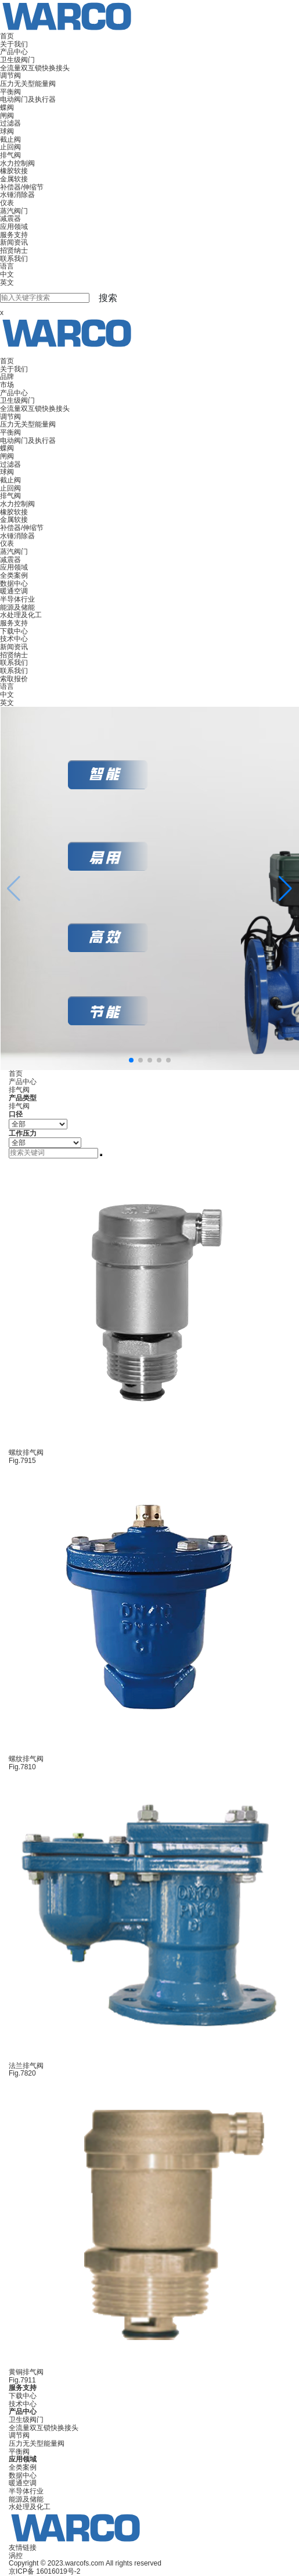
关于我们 (14, 44)
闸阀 (7, 116)
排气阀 (10, 155)
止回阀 (10, 147)
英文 (7, 282)
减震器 (10, 218)
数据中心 (14, 583)
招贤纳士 (14, 250)
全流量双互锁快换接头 (35, 68)
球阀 (7, 131)
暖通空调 (14, 591)
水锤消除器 (17, 195)
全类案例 (14, 575)
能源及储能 (17, 607)
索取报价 (14, 679)
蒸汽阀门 (14, 211)
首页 (7, 36)
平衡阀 (10, 92)
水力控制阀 (17, 163)
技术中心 (14, 639)
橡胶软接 (14, 171)
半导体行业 (17, 599)
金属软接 (14, 179)
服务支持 (14, 235)
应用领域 (14, 227)
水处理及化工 (21, 615)
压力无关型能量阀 (28, 84)
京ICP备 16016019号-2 (44, 2571)
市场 (7, 385)
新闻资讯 (14, 242)
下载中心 (14, 631)
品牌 (7, 377)
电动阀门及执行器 (28, 99)
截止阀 (10, 139)
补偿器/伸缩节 (22, 187)
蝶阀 (7, 107)
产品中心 (14, 52)
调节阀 (10, 75)
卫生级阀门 (17, 60)
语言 (7, 266)
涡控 (16, 2556)
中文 (7, 274)
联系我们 (14, 259)
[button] (285, 888)
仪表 (7, 203)
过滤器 (10, 123)
